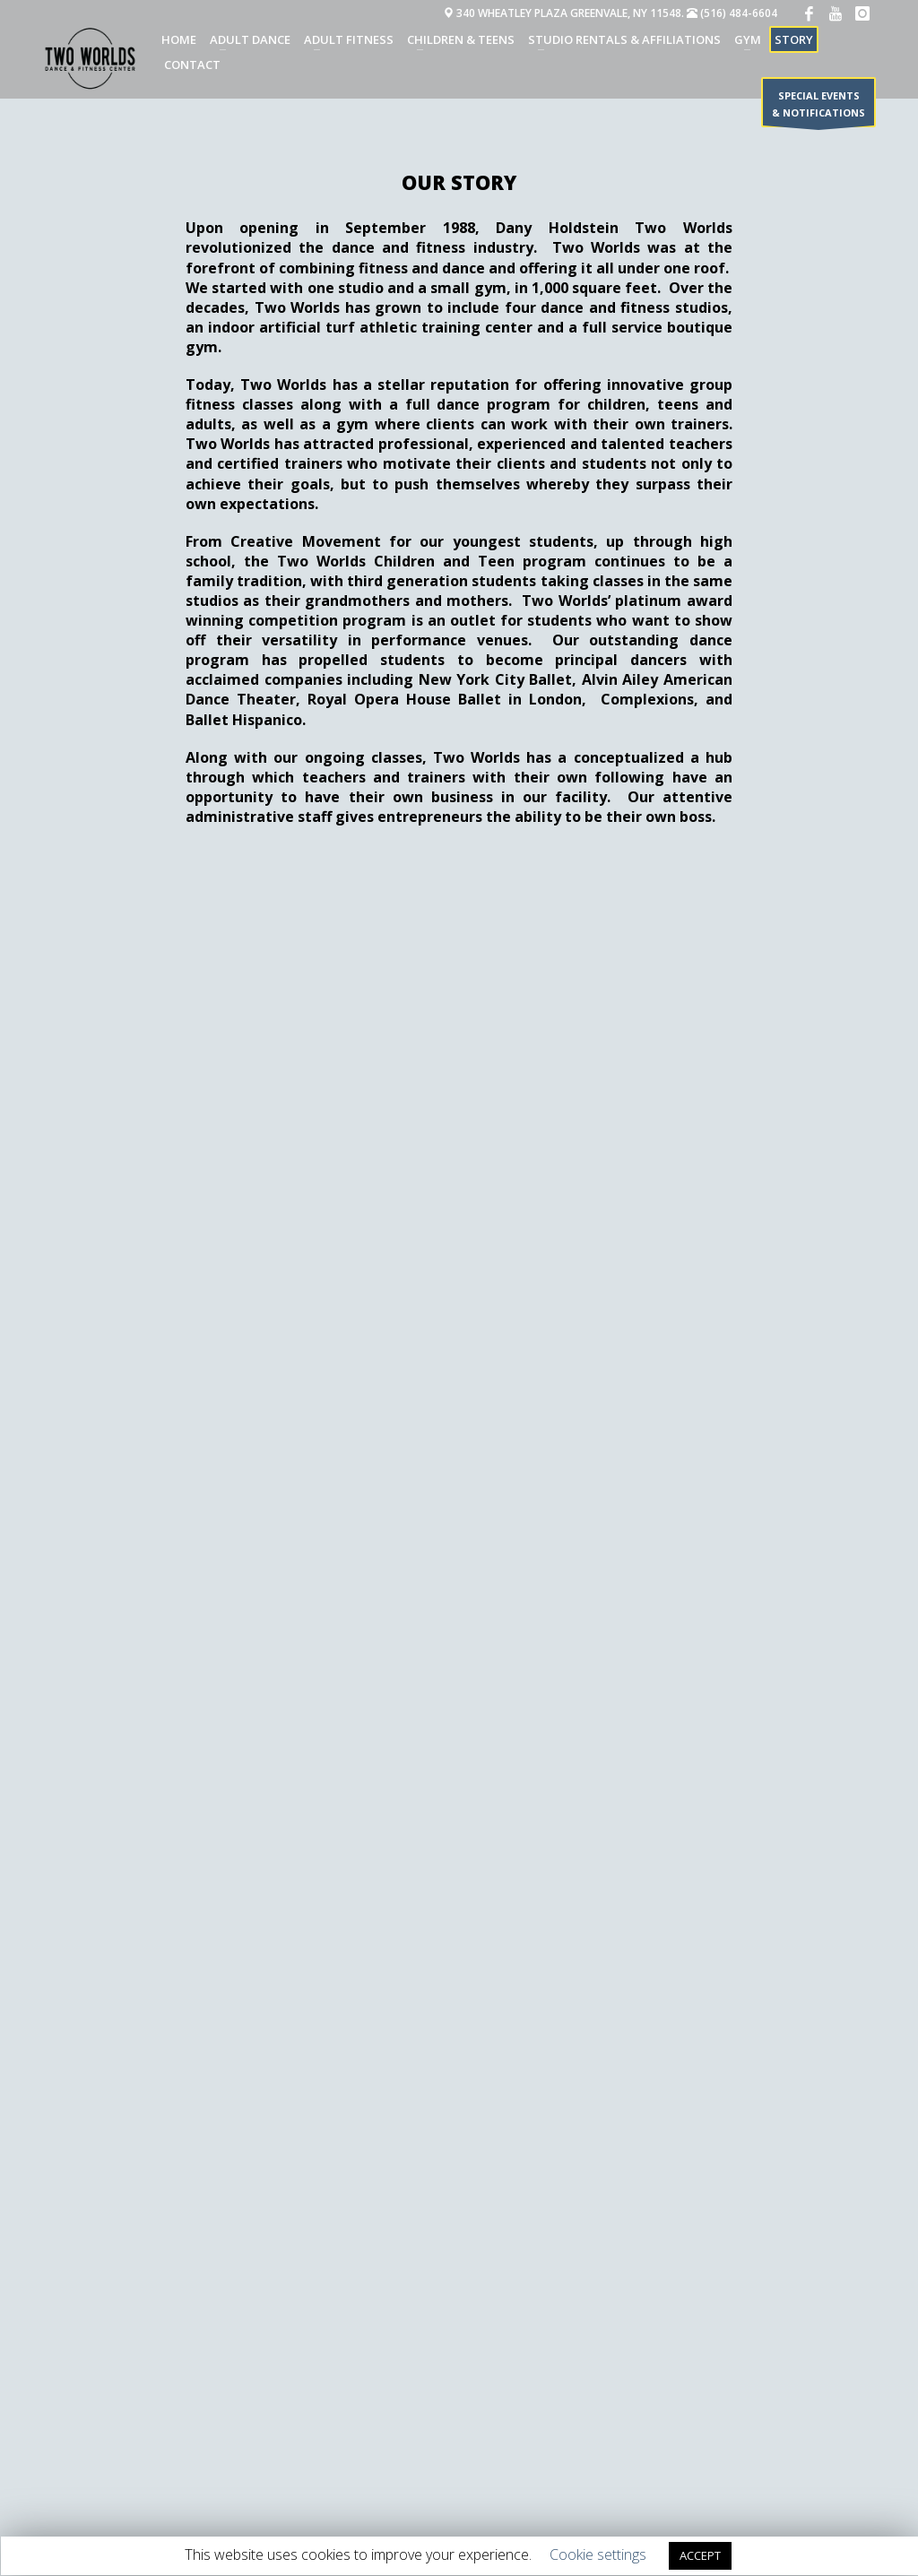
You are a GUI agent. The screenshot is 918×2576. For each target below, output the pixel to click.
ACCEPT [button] (700, 2555)
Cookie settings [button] (598, 2554)
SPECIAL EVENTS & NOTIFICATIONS (818, 108)
